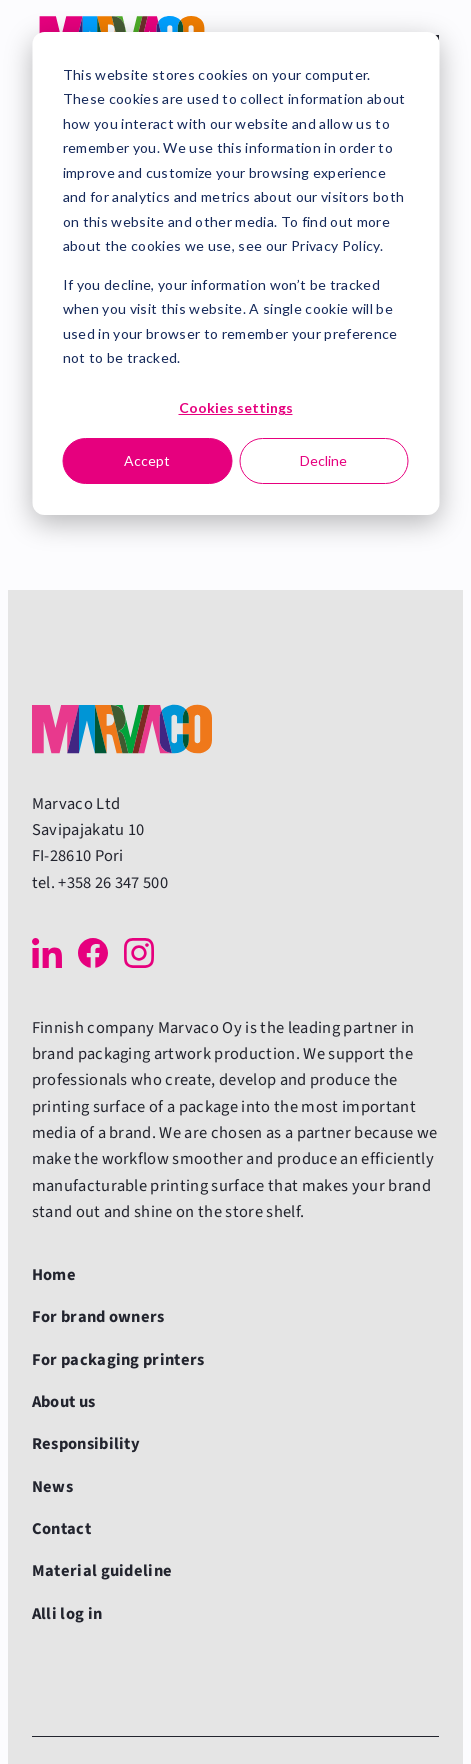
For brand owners (98, 1317)
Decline (323, 460)
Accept (147, 460)
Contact (61, 1529)
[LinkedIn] (47, 953)
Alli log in (67, 1614)
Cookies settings (236, 407)
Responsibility (86, 1444)
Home (54, 1275)
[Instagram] (139, 953)
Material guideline (102, 1571)
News (52, 1487)
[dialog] (235, 273)
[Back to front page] (122, 729)
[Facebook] (93, 953)
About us (64, 1402)
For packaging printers (118, 1360)
